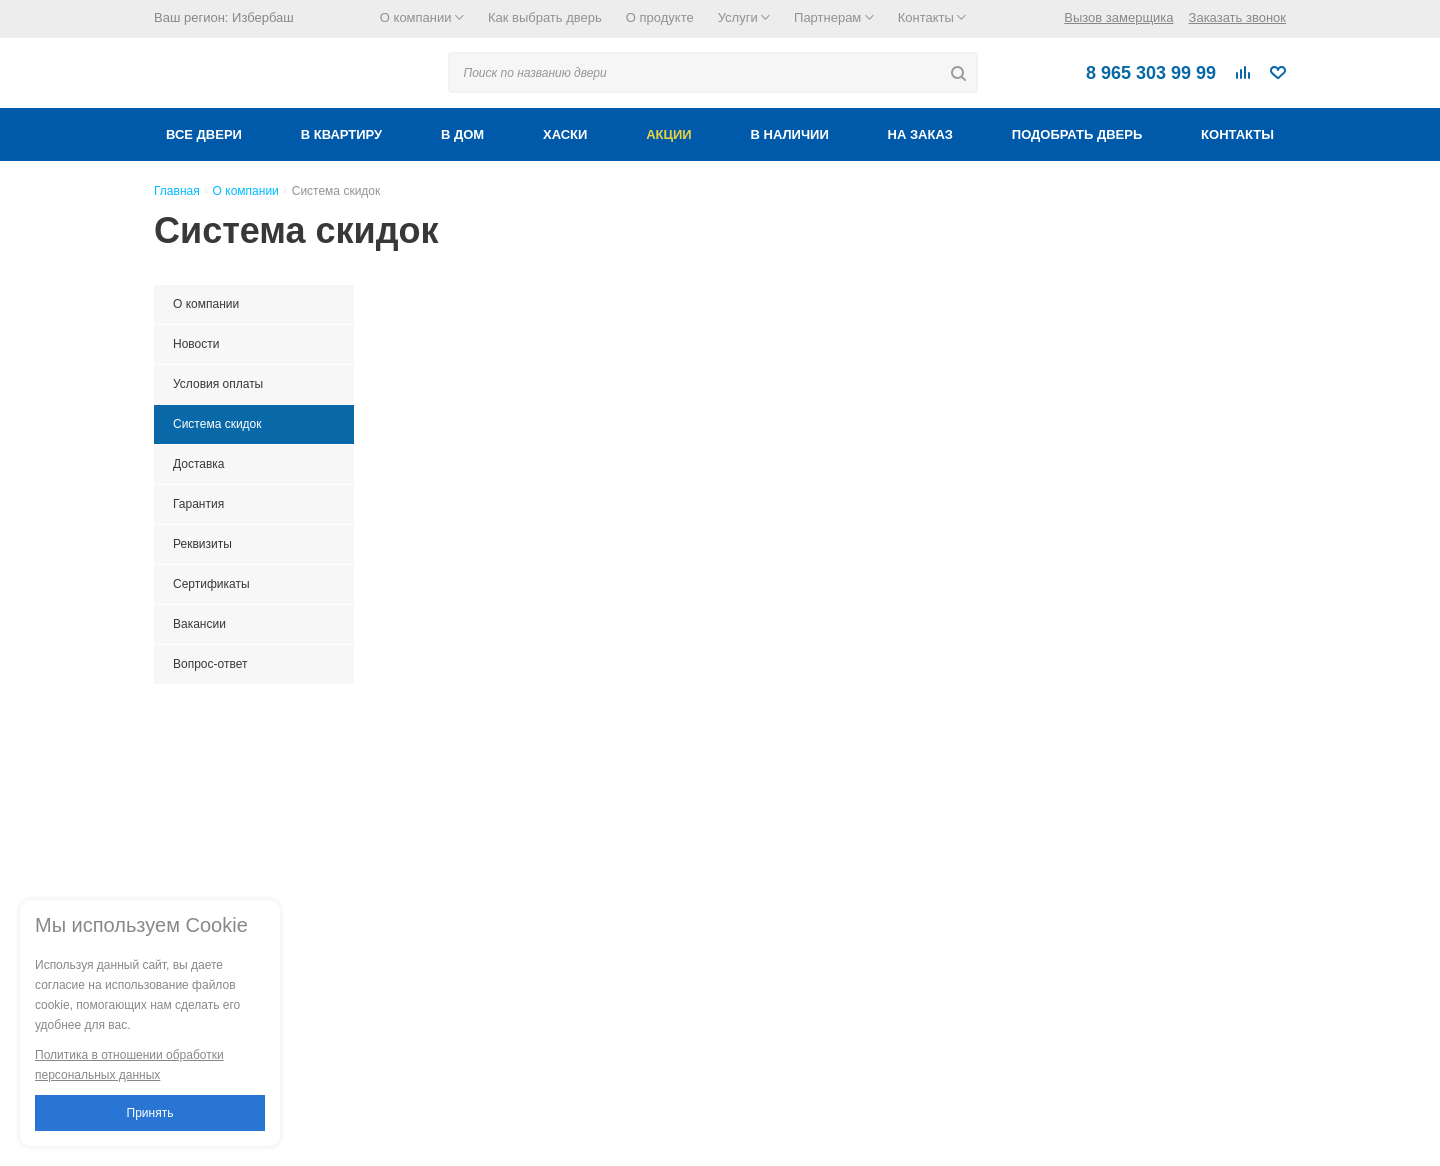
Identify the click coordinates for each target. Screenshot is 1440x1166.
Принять (150, 1113)
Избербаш (263, 17)
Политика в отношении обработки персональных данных (129, 1065)
